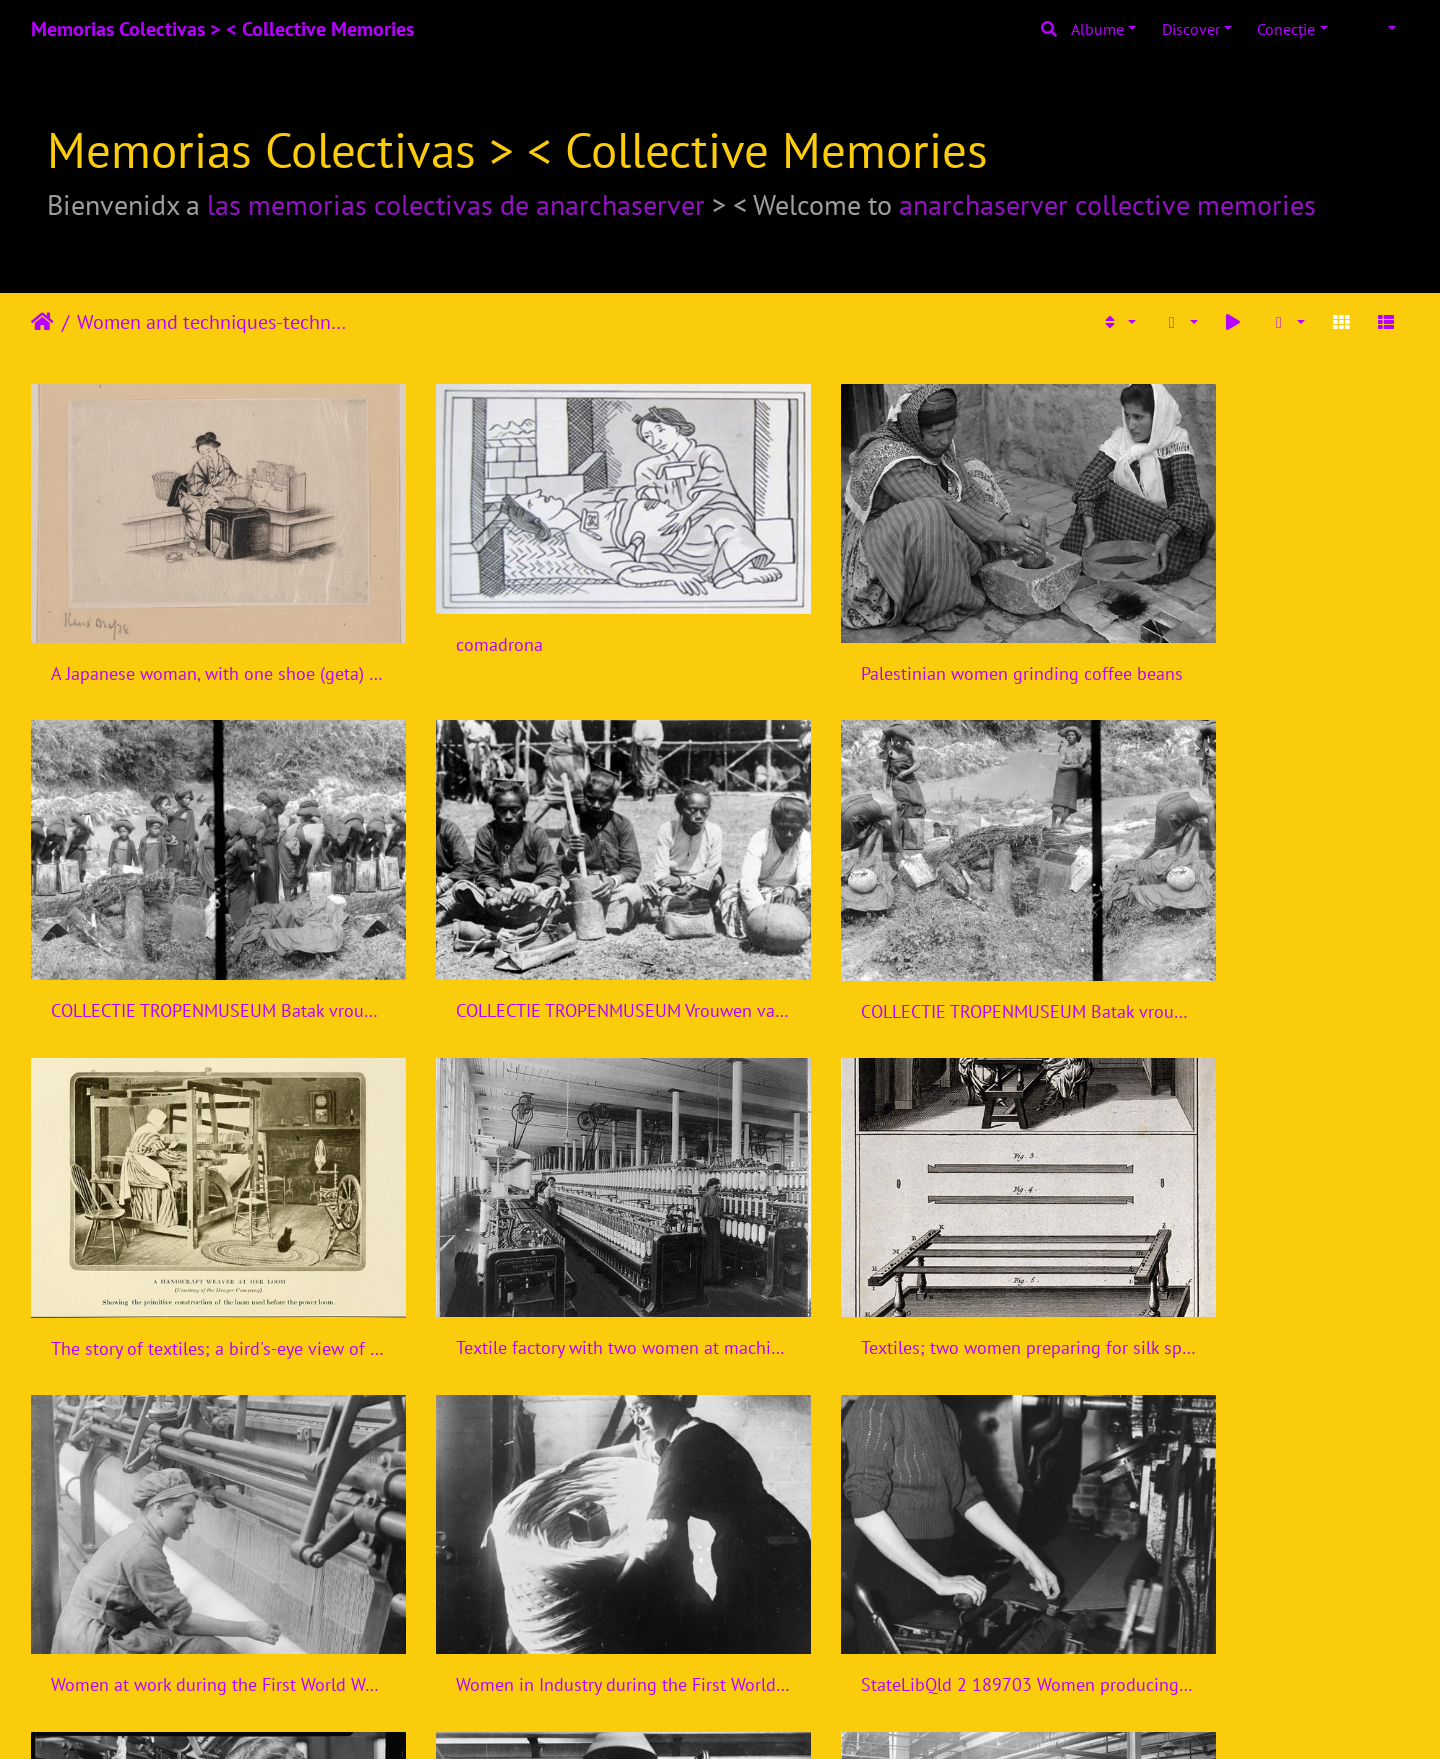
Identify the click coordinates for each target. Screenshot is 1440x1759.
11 (794, 1641)
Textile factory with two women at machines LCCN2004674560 (1248, 937)
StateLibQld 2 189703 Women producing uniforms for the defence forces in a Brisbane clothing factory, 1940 (1248, 1238)
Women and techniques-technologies (215, 322)
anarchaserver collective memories (1107, 204)
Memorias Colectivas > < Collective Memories (222, 29)
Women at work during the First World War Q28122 (544, 1237)
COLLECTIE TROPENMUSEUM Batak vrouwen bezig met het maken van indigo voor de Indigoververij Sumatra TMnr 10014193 (544, 938)
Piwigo (759, 1717)
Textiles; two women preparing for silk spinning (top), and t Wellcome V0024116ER (192, 1237)
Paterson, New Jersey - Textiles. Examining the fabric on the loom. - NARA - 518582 (192, 1537)
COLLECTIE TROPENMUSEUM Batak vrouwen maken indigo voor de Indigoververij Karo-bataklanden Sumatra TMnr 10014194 (1248, 638)
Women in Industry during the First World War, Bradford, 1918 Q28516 (896, 1237)
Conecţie (1286, 29)
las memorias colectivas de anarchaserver (456, 204)
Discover (1191, 29)
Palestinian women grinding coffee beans (896, 637)
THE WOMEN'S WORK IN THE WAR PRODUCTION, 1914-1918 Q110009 (896, 1537)
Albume (1097, 29)
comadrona (446, 611)
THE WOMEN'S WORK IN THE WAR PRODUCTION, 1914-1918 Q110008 (544, 1537)
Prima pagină (42, 322)
